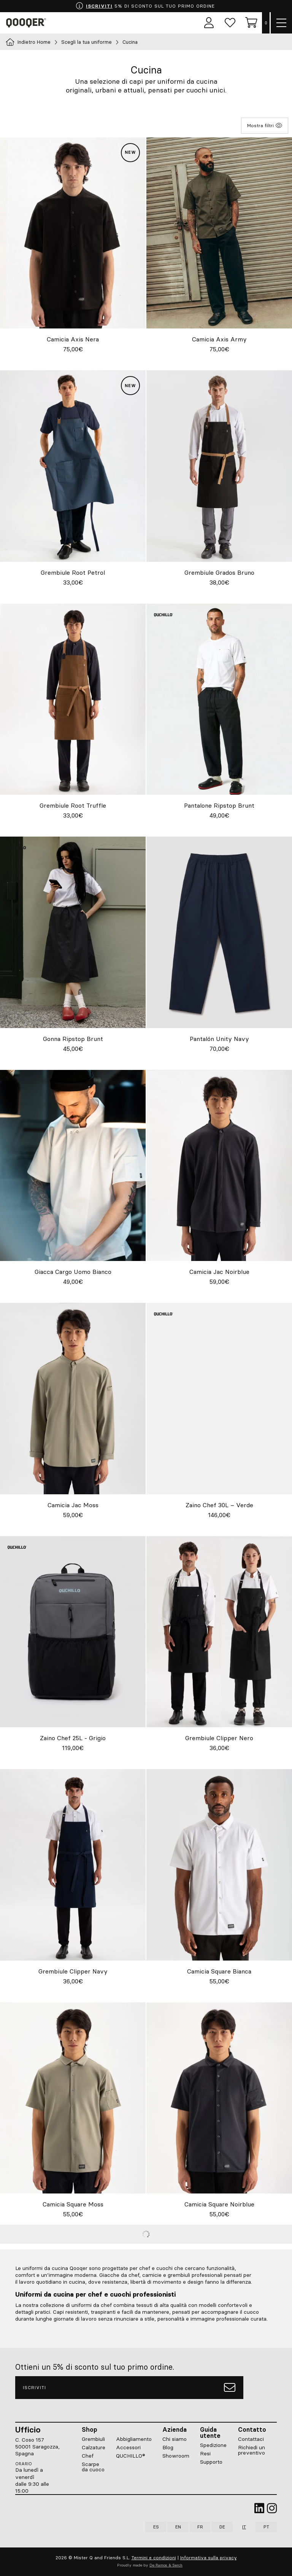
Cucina (130, 42)
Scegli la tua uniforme (86, 42)
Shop (89, 2429)
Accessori (128, 2447)
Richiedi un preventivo (251, 2450)
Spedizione (213, 2445)
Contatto (252, 2429)
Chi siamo (174, 2439)
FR (200, 2527)
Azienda (174, 2429)
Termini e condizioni (154, 2557)
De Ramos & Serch (165, 2565)
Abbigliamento (134, 2439)
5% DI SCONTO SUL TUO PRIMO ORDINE (145, 6)
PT (266, 2527)
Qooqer (27, 23)
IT (244, 2527)
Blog (167, 2447)
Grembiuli (93, 2439)
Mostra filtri (264, 126)
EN (178, 2527)
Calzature (93, 2447)
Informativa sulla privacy (208, 2557)
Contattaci (251, 2439)
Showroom (175, 2455)
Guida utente (210, 2432)
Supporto (211, 2461)
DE (222, 2527)
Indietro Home (28, 42)
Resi (205, 2453)
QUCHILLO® (130, 2455)
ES (156, 2527)
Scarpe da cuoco (93, 2467)
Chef (88, 2455)
